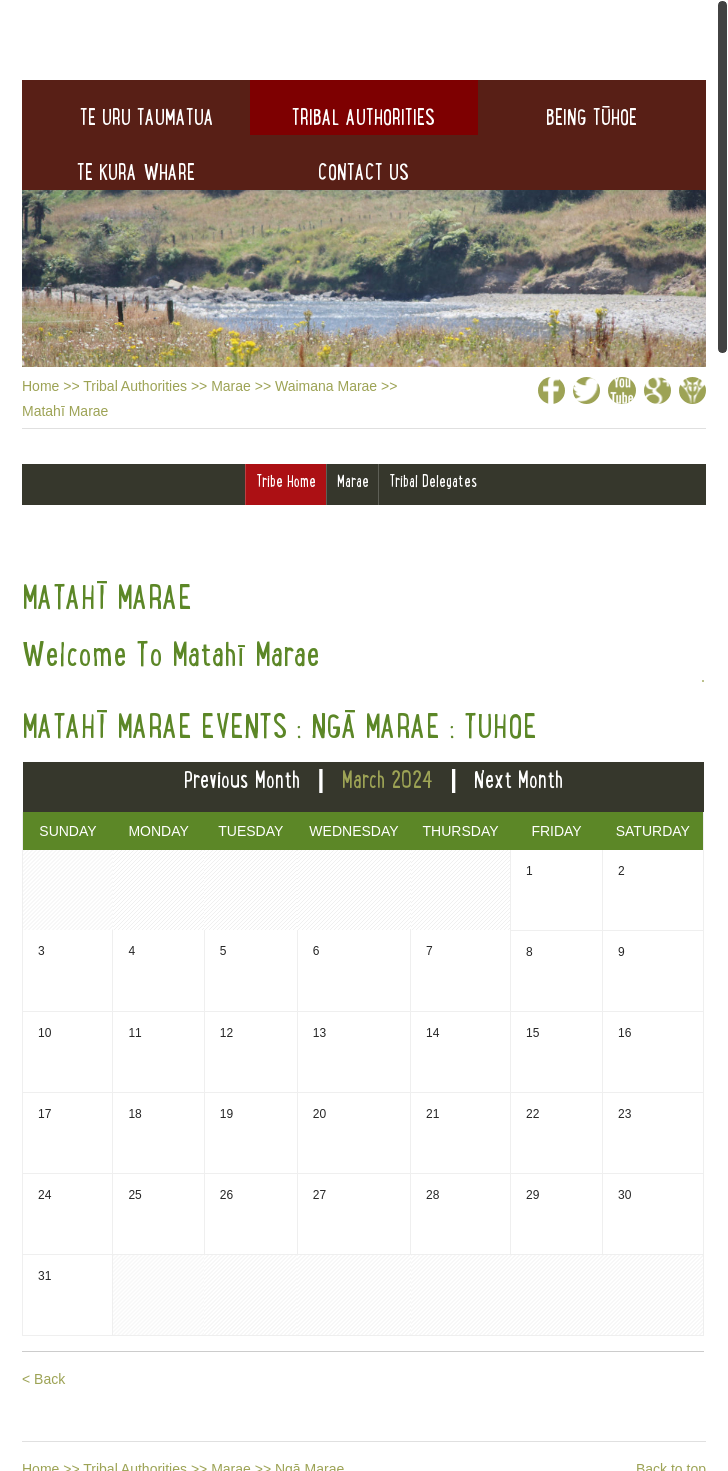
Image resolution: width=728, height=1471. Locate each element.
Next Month (518, 780)
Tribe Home (286, 481)
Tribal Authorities (135, 386)
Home (40, 386)
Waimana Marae (326, 386)
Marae (231, 386)
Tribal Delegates (433, 481)
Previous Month (242, 780)
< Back (43, 1379)
